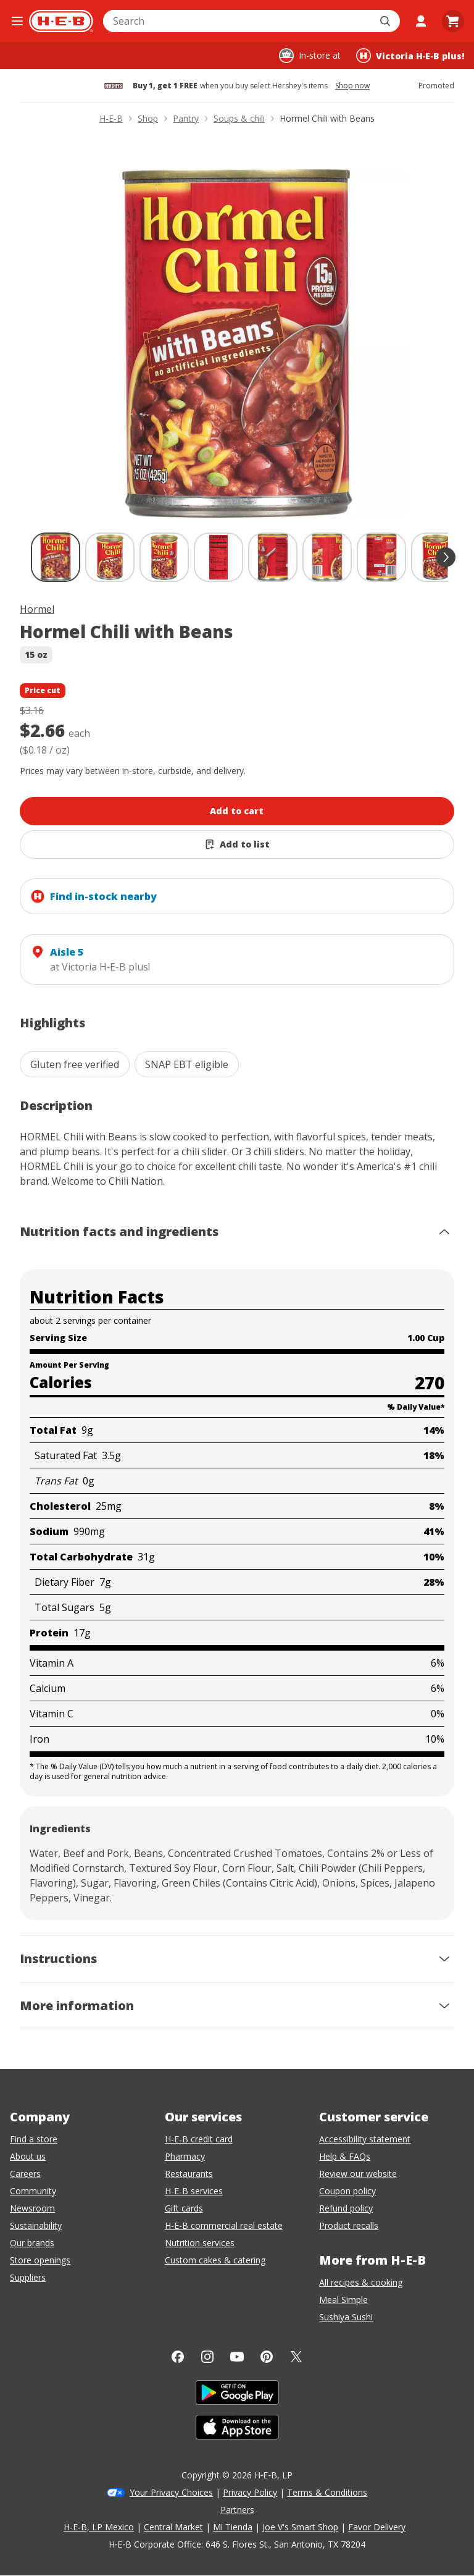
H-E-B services (194, 2191)
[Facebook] (177, 2356)
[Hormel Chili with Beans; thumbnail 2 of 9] (110, 557)
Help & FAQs (344, 2156)
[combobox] (238, 21)
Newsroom (32, 2208)
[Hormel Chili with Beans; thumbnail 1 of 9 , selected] (55, 557)
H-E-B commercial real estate (224, 2225)
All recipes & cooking (360, 2282)
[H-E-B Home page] (61, 21)
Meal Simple (343, 2299)
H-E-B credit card (199, 2139)
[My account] (421, 21)
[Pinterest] (266, 2356)
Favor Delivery (376, 2527)
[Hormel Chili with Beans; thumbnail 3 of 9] (164, 557)
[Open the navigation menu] (17, 21)
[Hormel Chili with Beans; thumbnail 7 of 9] (381, 557)
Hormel (37, 609)
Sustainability (36, 2225)
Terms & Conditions (327, 2492)
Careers (25, 2173)
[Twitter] (296, 2356)
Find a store (33, 2139)
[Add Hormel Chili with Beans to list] (237, 844)
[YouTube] (237, 2356)
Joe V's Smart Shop (300, 2527)
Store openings (40, 2260)
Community (33, 2191)
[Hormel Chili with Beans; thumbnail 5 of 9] (272, 557)
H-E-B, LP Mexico (99, 2527)
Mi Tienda (232, 2527)
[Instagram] (207, 2356)
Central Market (173, 2527)
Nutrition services (200, 2243)
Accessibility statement (364, 2139)
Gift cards (184, 2208)
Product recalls (348, 2225)
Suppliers (28, 2277)
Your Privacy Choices (171, 2492)
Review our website (358, 2173)
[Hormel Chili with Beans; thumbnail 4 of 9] (218, 557)
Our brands (32, 2243)
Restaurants (189, 2173)
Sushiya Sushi (346, 2317)
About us (28, 2156)
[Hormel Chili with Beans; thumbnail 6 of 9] (327, 557)
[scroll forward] (445, 557)
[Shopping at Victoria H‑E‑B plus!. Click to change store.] (410, 55)
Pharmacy (185, 2156)
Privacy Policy (250, 2492)
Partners (237, 2509)
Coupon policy (347, 2191)
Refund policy (346, 2208)
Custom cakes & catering (215, 2260)
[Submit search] (386, 21)
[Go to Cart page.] (453, 21)
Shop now (352, 86)
